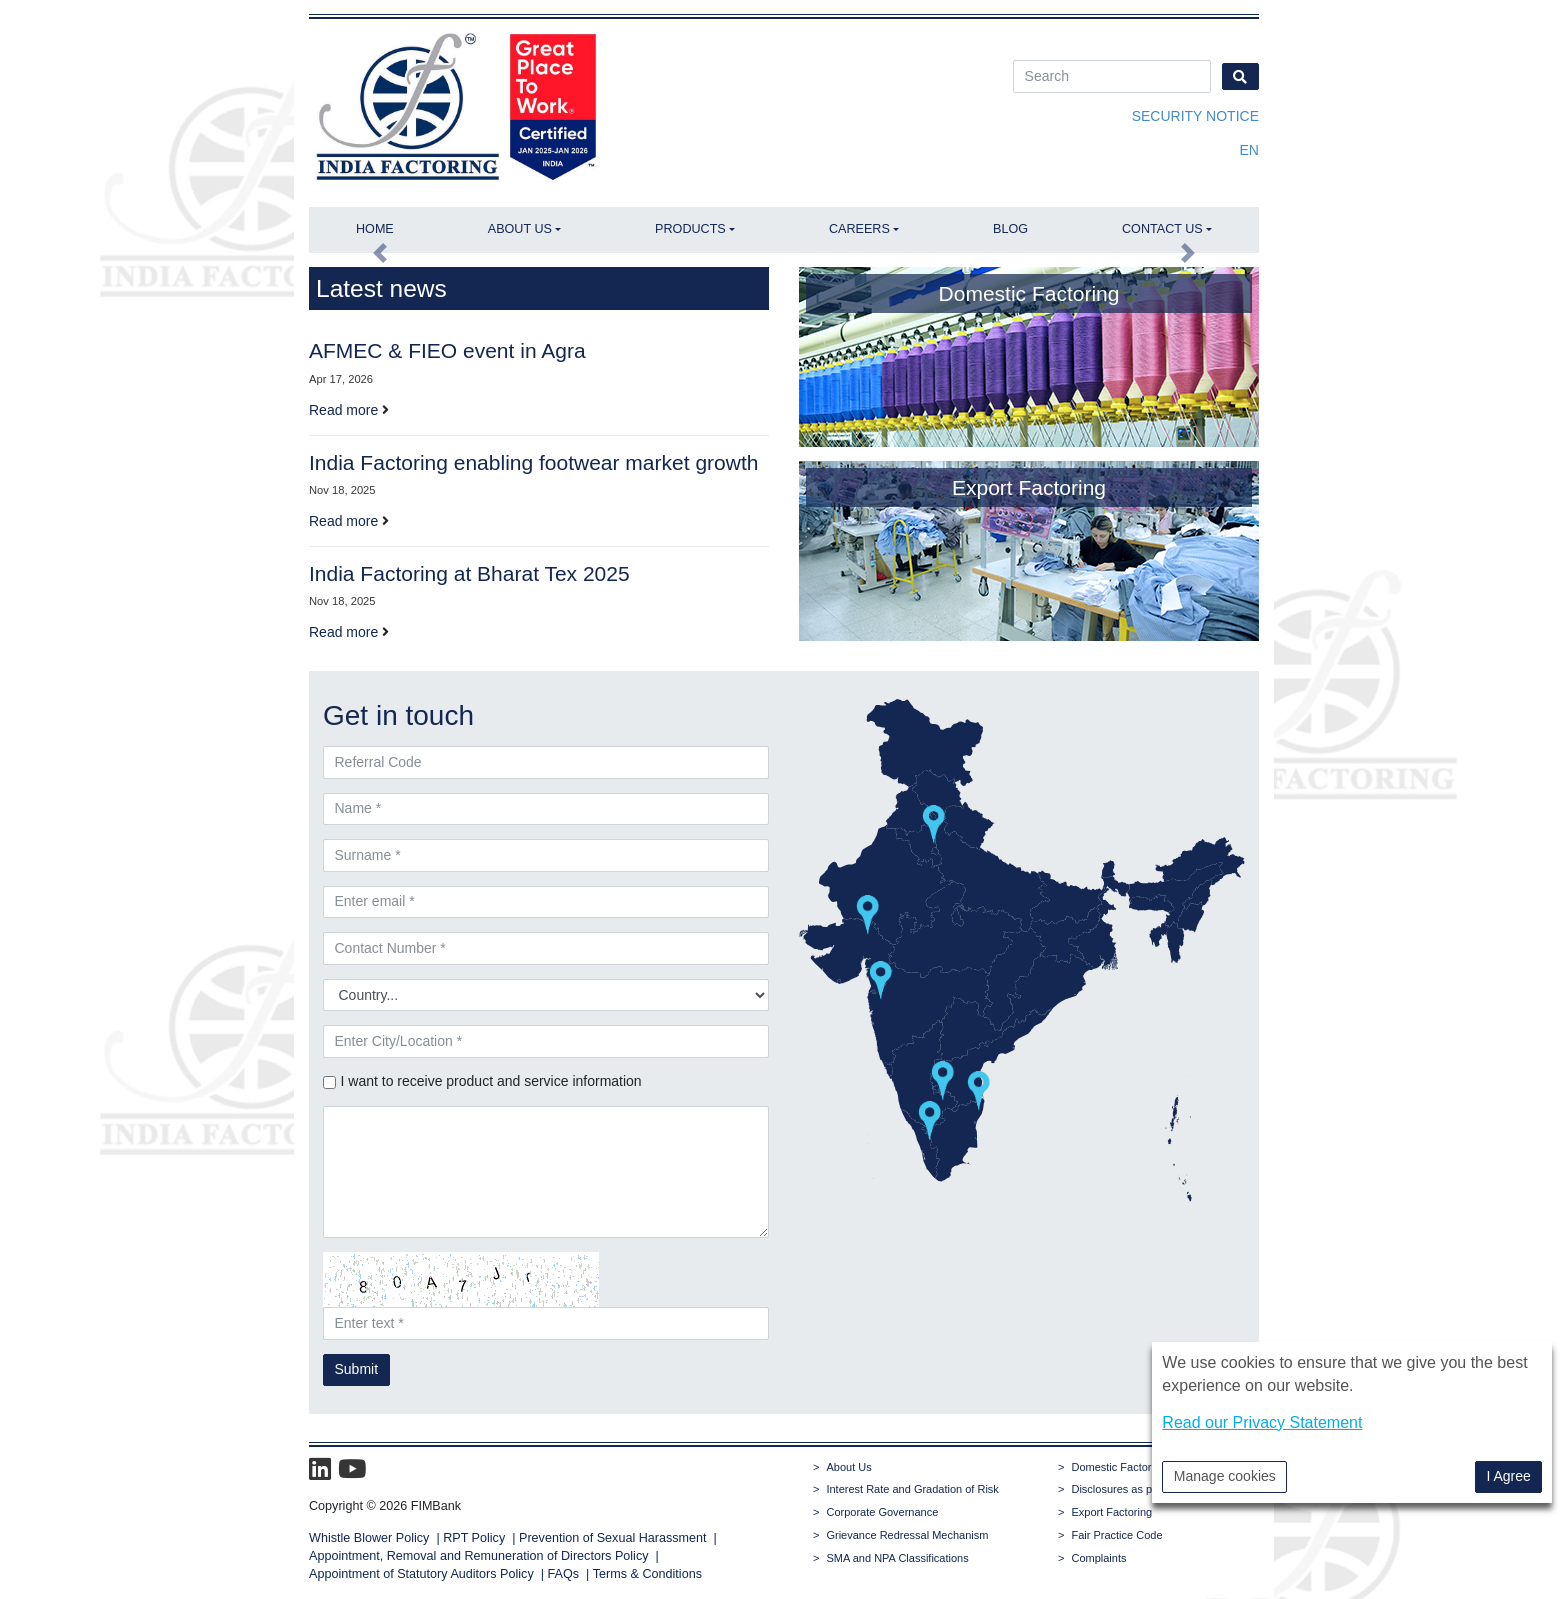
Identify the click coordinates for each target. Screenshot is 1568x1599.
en (1249, 150)
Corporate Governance (882, 1512)
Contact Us (1162, 229)
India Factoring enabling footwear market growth (533, 462)
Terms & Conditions (647, 1574)
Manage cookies (1225, 1476)
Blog (1010, 229)
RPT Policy (474, 1538)
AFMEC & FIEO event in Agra (447, 350)
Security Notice (1195, 116)
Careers (859, 229)
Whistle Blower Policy (369, 1538)
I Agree (1508, 1476)
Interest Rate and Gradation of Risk (912, 1489)
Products (690, 229)
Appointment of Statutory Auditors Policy (423, 1574)
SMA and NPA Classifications (897, 1558)
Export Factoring (1111, 1512)
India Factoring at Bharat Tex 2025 (469, 573)
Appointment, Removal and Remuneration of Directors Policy (479, 1556)
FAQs (564, 1574)
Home (375, 229)
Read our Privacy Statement (1262, 1422)
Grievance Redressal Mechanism (907, 1535)
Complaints (1098, 1558)
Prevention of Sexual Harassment (613, 1538)
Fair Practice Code (1116, 1535)
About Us (520, 229)
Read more (343, 410)
